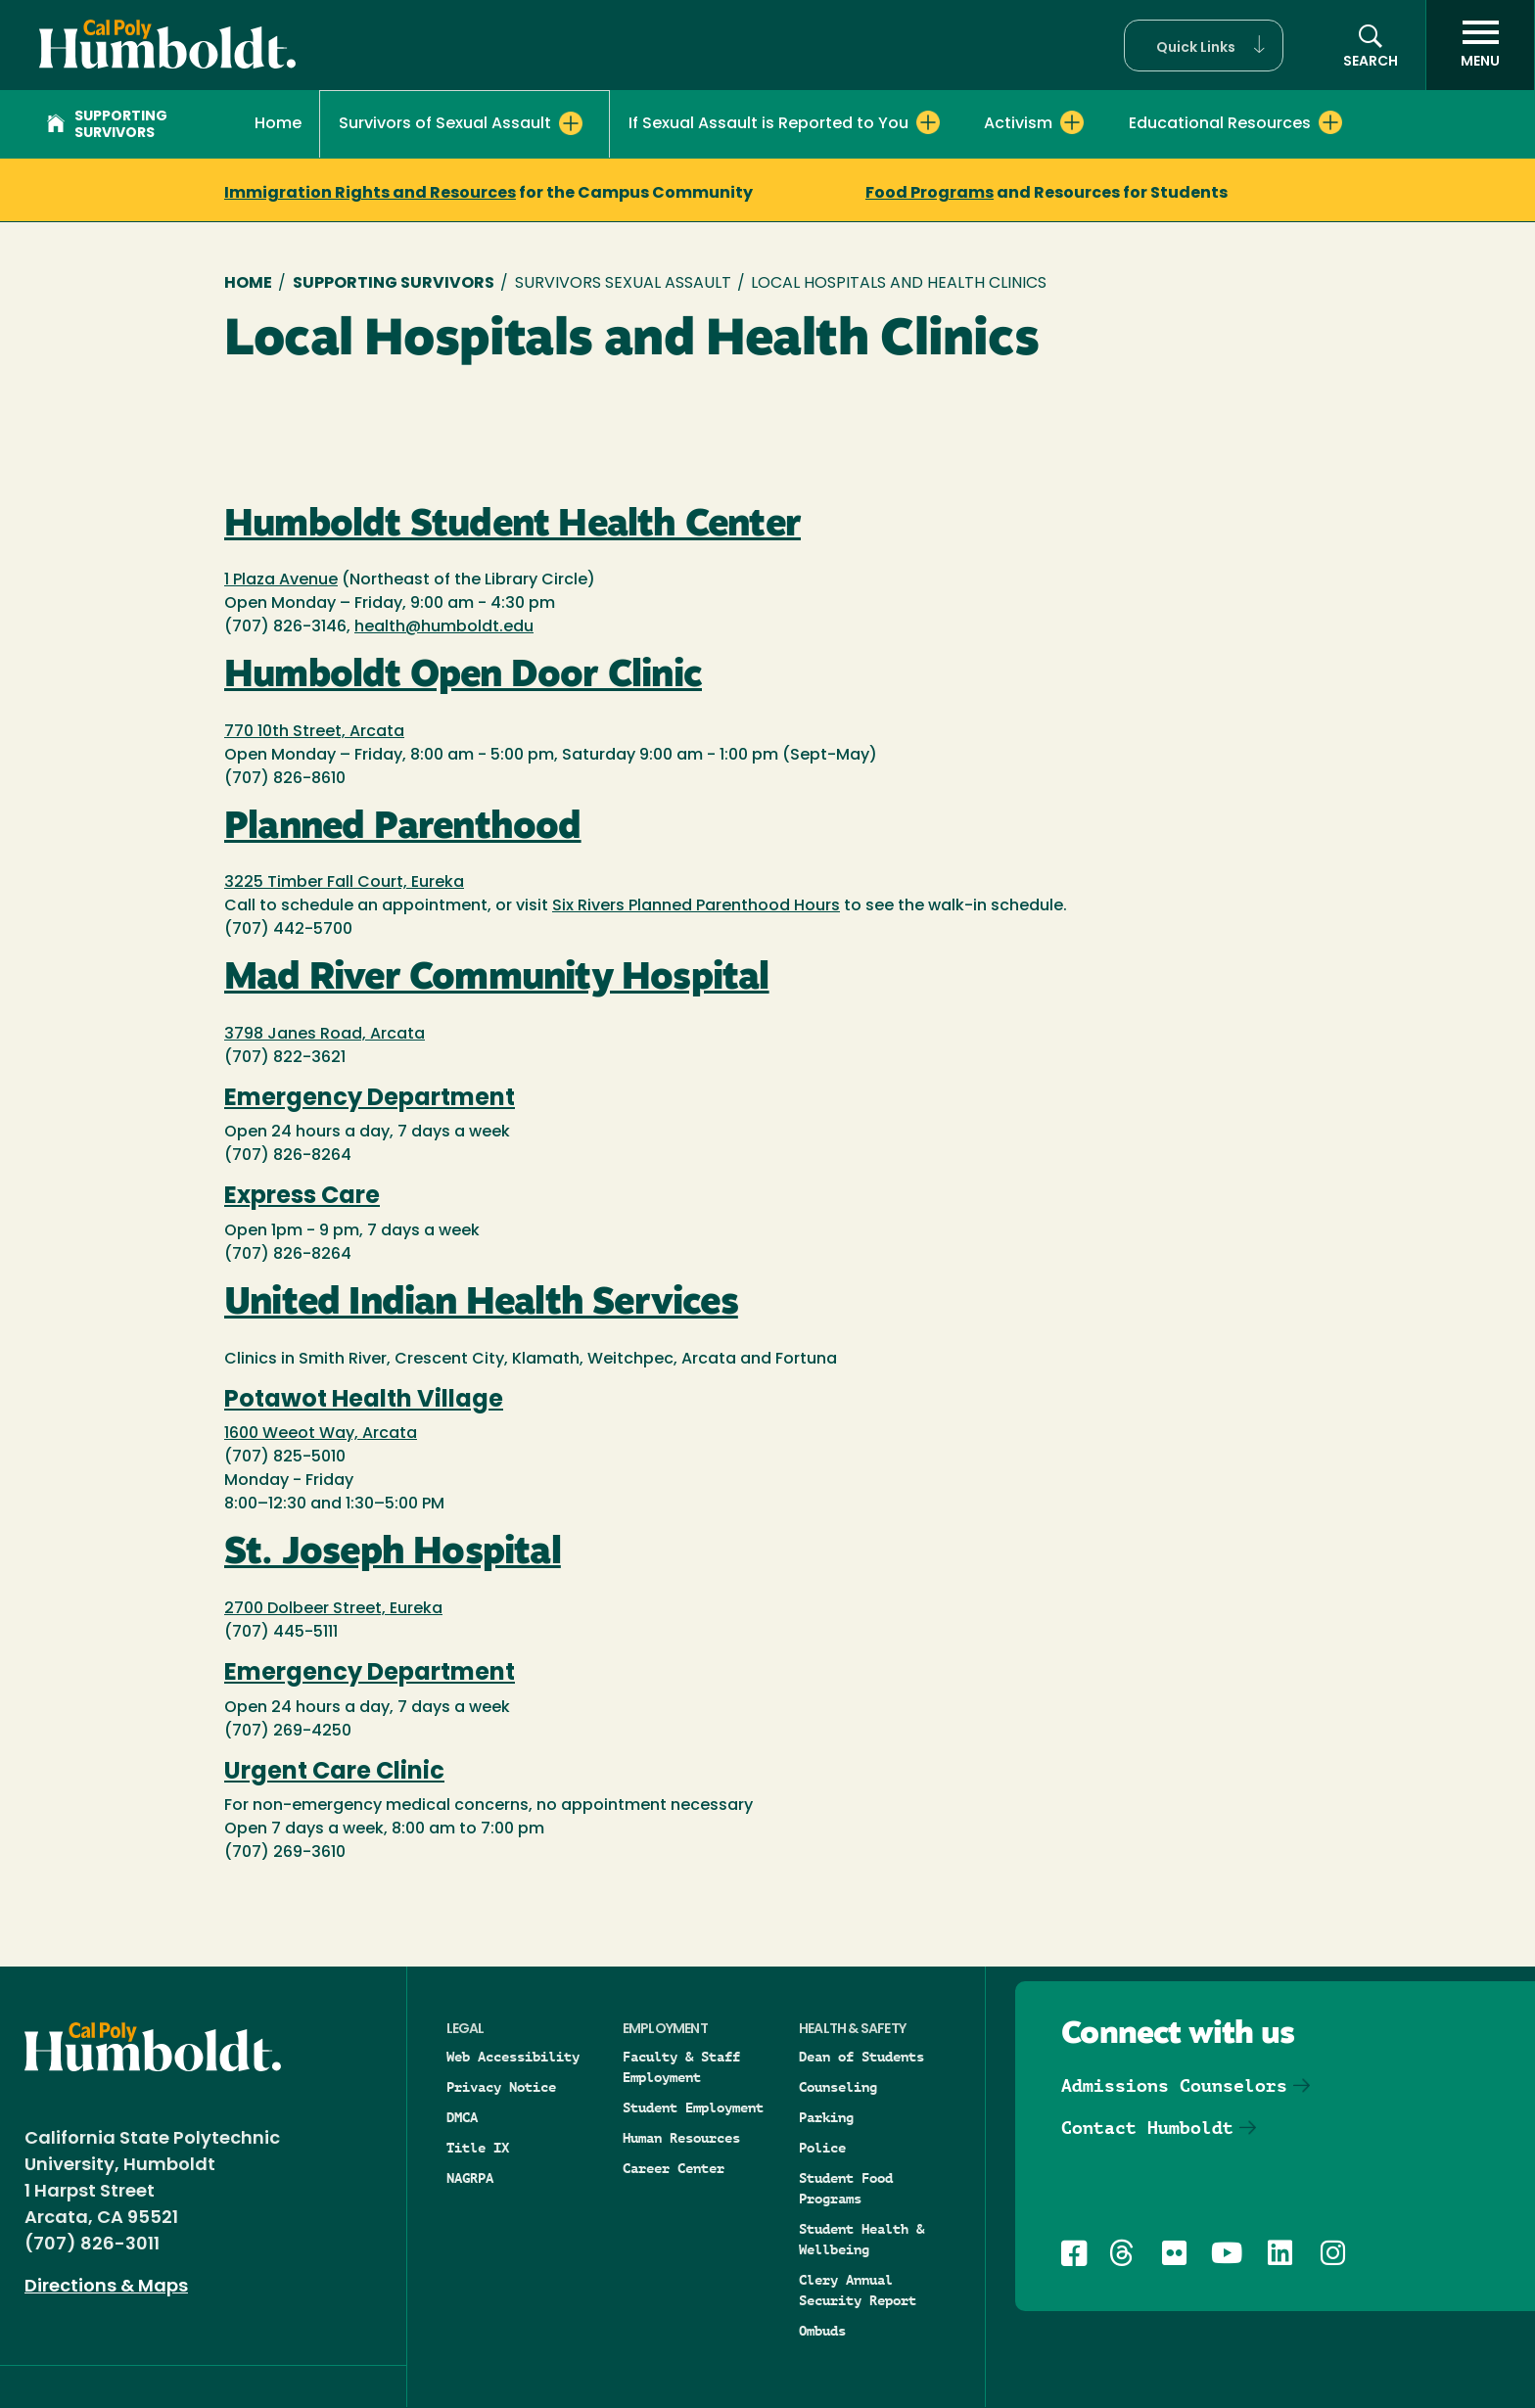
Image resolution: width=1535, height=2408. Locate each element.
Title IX (477, 2147)
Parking (826, 2117)
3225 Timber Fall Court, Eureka (344, 883)
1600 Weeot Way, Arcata (320, 1434)
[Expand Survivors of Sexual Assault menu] (570, 123)
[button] (1203, 45)
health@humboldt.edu (444, 627)
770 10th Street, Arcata (314, 732)
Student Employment (693, 2107)
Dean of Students (861, 2056)
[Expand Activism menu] (1072, 122)
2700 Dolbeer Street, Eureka (333, 1609)
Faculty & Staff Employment (681, 2067)
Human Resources (681, 2138)
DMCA (462, 2117)
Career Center (673, 2168)
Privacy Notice (501, 2087)
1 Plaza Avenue (281, 580)
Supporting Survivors (107, 125)
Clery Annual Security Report (857, 2290)
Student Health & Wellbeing (861, 2239)
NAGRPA (469, 2178)
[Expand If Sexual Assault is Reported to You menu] (928, 122)
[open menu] (1480, 45)
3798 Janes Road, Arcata (324, 1034)
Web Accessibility (513, 2056)
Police (822, 2147)
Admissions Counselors (1174, 2085)
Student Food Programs (846, 2188)
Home (278, 124)
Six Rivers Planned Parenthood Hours (696, 906)
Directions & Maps (106, 2287)
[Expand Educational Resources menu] (1330, 122)
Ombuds (822, 2331)
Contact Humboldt (1147, 2127)
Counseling (838, 2087)
